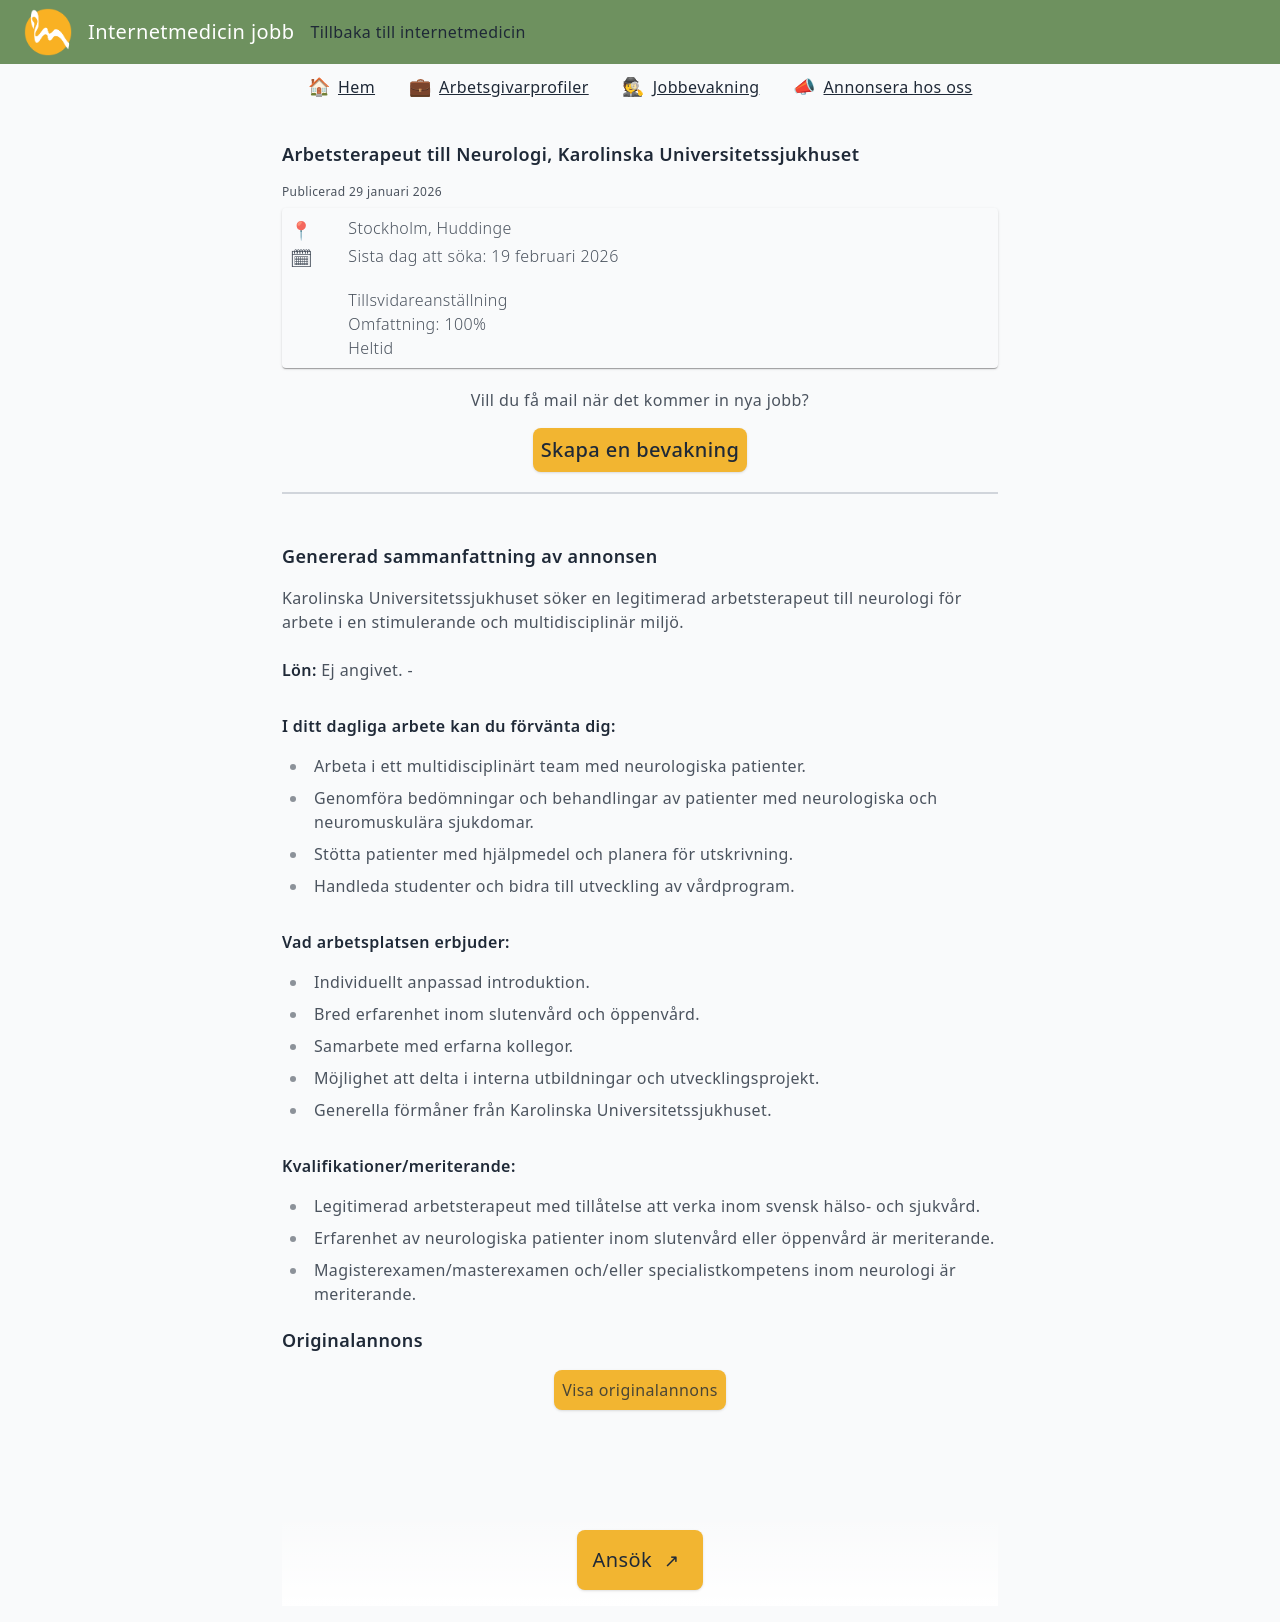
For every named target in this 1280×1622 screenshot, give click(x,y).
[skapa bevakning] (640, 450)
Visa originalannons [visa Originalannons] (640, 1390)
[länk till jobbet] (640, 1560)
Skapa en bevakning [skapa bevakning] (640, 449)
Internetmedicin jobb (191, 31)
